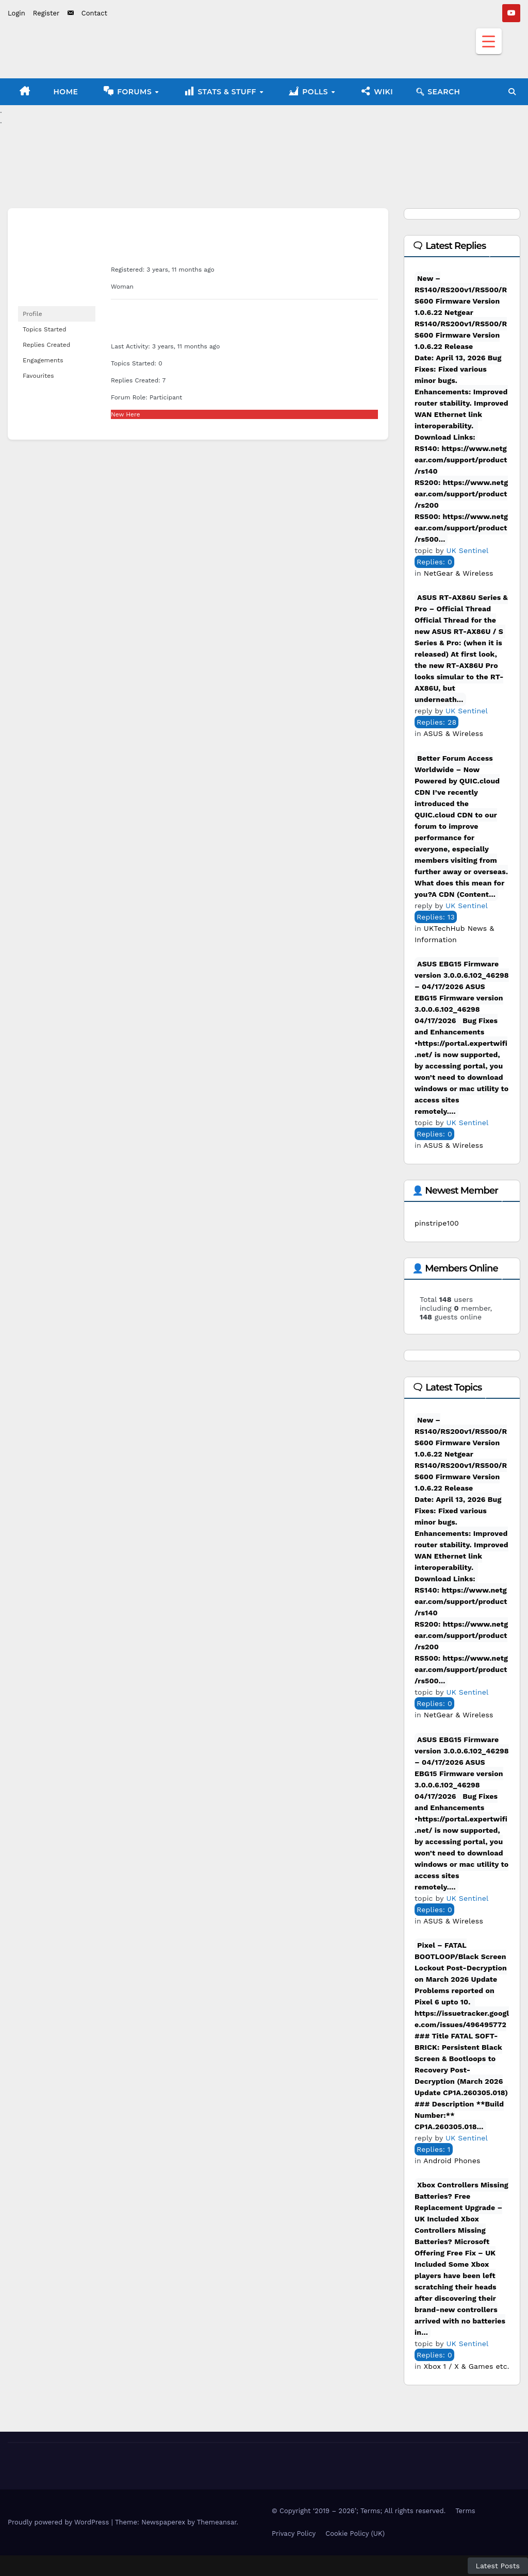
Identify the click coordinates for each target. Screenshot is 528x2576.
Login (16, 13)
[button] (512, 92)
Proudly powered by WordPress (59, 2522)
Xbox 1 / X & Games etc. (466, 2366)
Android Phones (451, 2160)
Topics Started (45, 329)
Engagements (43, 360)
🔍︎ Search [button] (438, 91)
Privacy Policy (294, 2533)
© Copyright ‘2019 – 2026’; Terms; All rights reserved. (359, 2511)
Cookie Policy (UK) (355, 2533)
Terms (465, 2511)
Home (66, 91)
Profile (32, 313)
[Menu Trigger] (489, 41)
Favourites (38, 375)
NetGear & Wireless (458, 573)
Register (46, 13)
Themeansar (217, 2522)
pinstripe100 (437, 1223)
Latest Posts (498, 2566)
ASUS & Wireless (453, 733)
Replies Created (46, 344)
